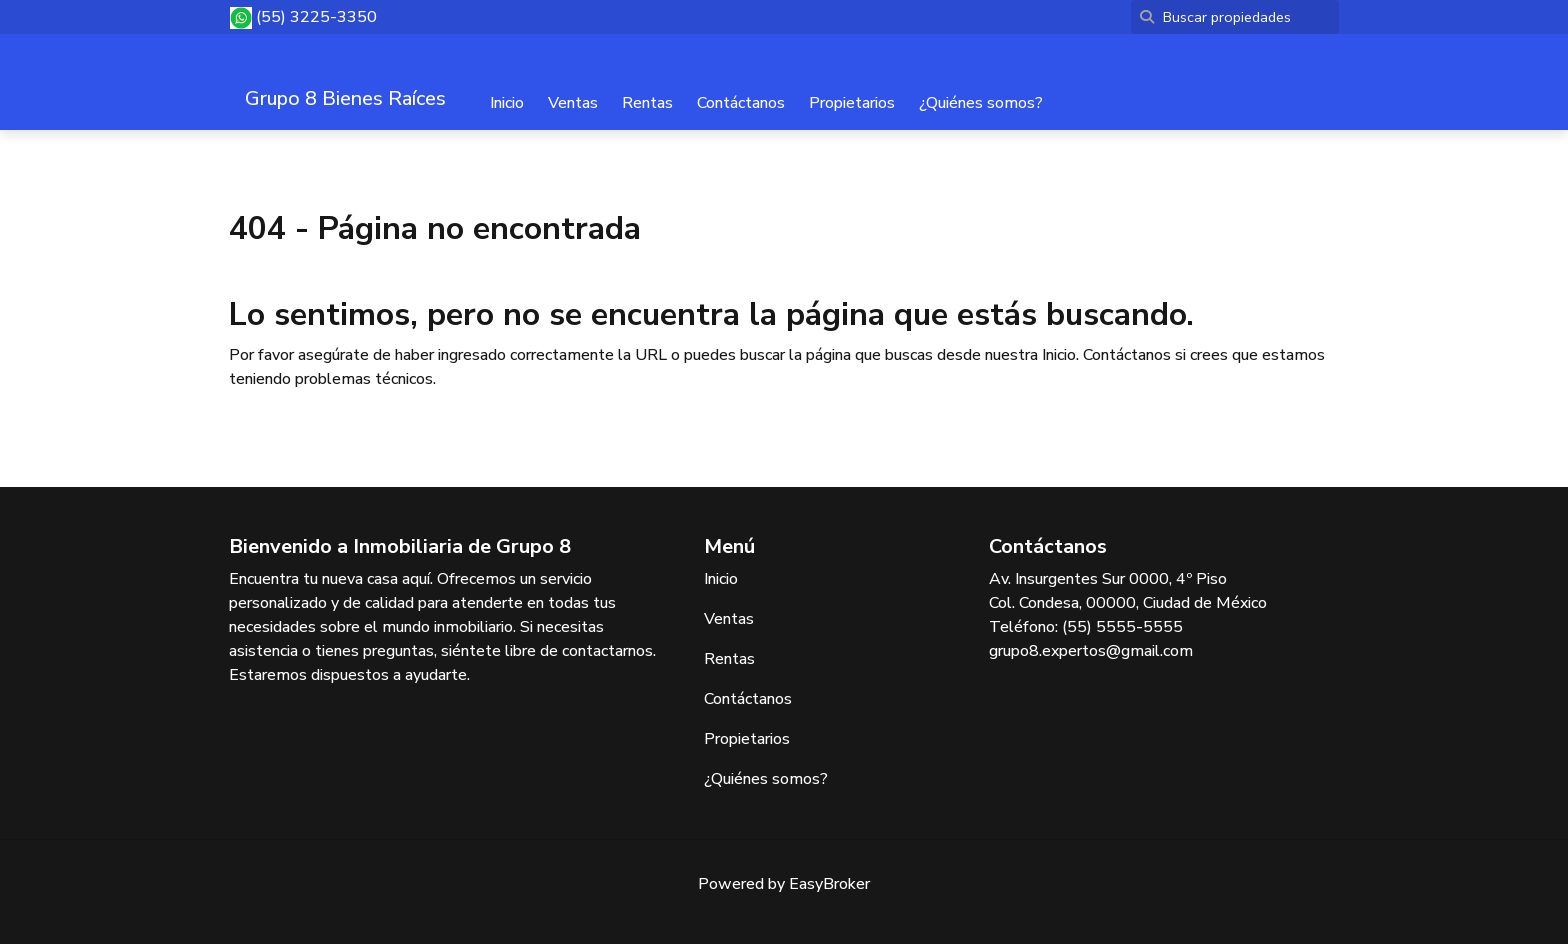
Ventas (573, 103)
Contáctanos (741, 103)
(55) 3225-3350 (316, 17)
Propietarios (852, 103)
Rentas (647, 103)
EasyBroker (829, 884)
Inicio (507, 103)
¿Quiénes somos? (981, 103)
